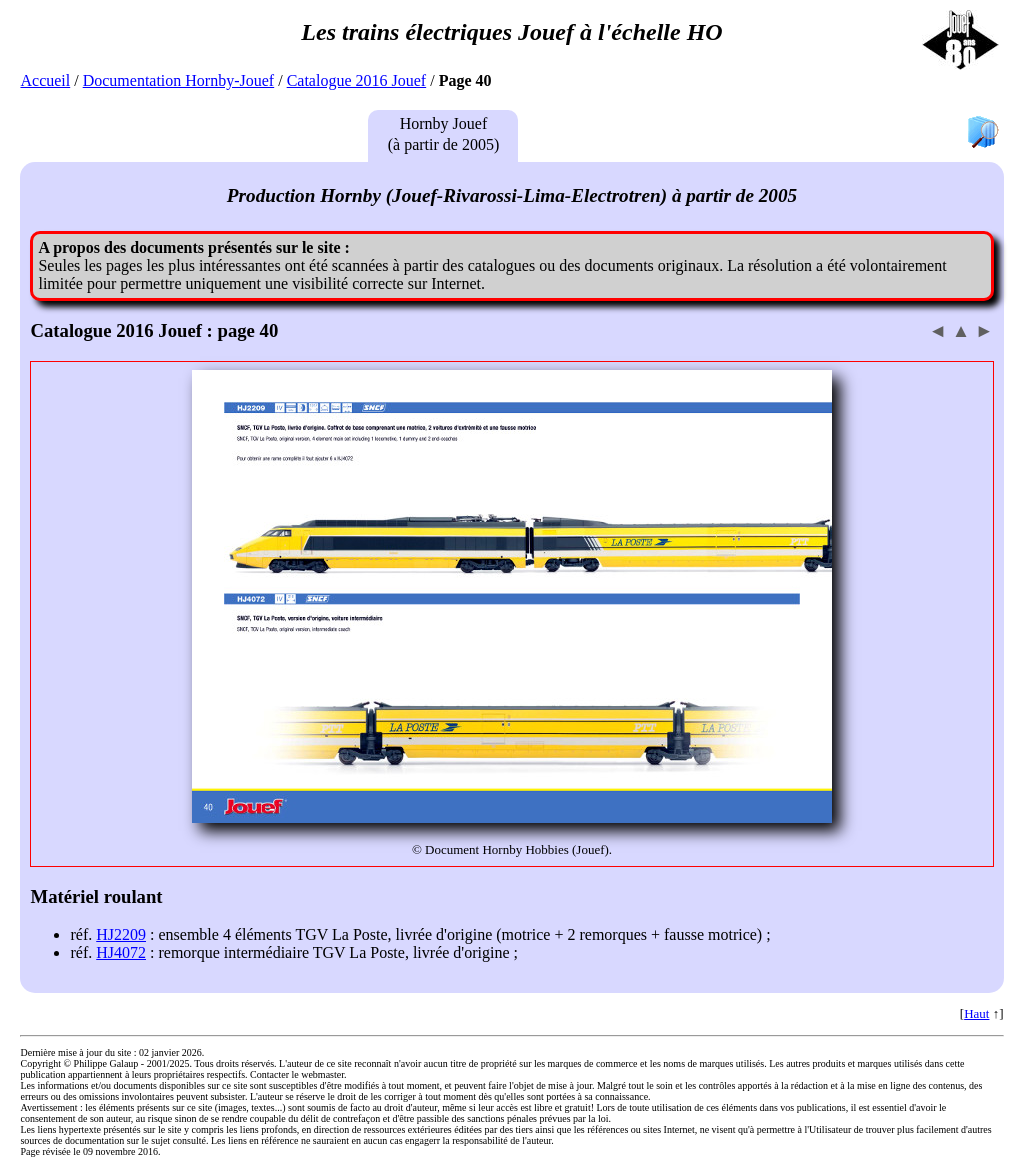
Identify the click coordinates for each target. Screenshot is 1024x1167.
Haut (976, 1013)
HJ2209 (121, 934)
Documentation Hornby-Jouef (179, 80)
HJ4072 (121, 952)
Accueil (45, 80)
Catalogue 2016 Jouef (357, 80)
